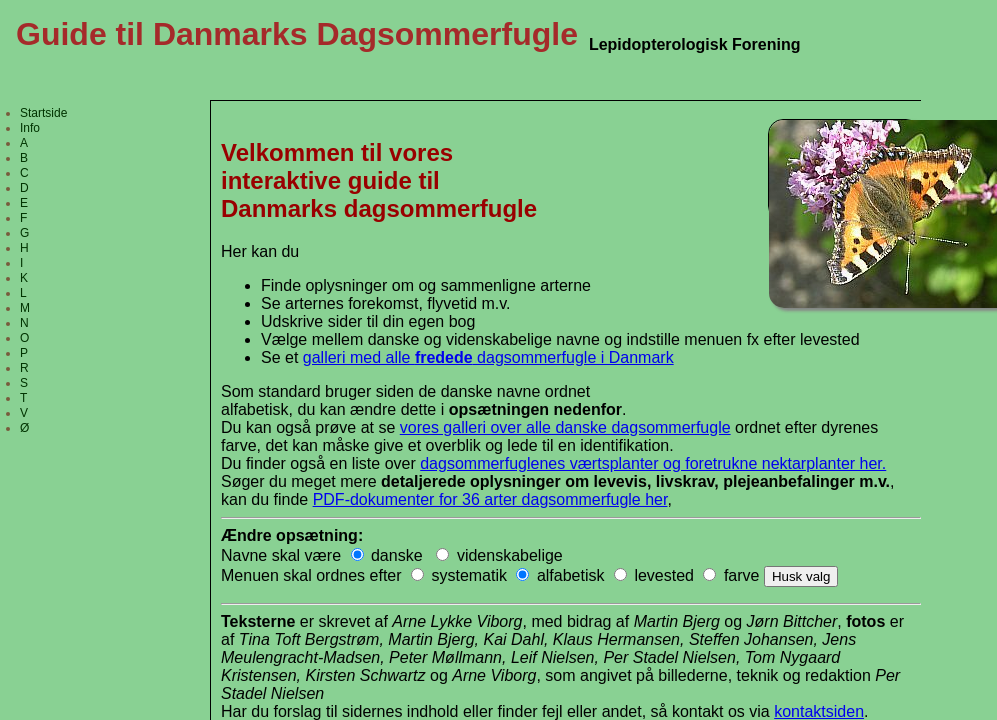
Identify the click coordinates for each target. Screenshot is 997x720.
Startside (43, 113)
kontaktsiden (819, 711)
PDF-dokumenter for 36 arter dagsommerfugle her (490, 499)
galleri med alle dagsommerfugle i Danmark (488, 357)
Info (30, 128)
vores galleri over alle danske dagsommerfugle (565, 427)
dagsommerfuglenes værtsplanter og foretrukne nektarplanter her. (653, 463)
